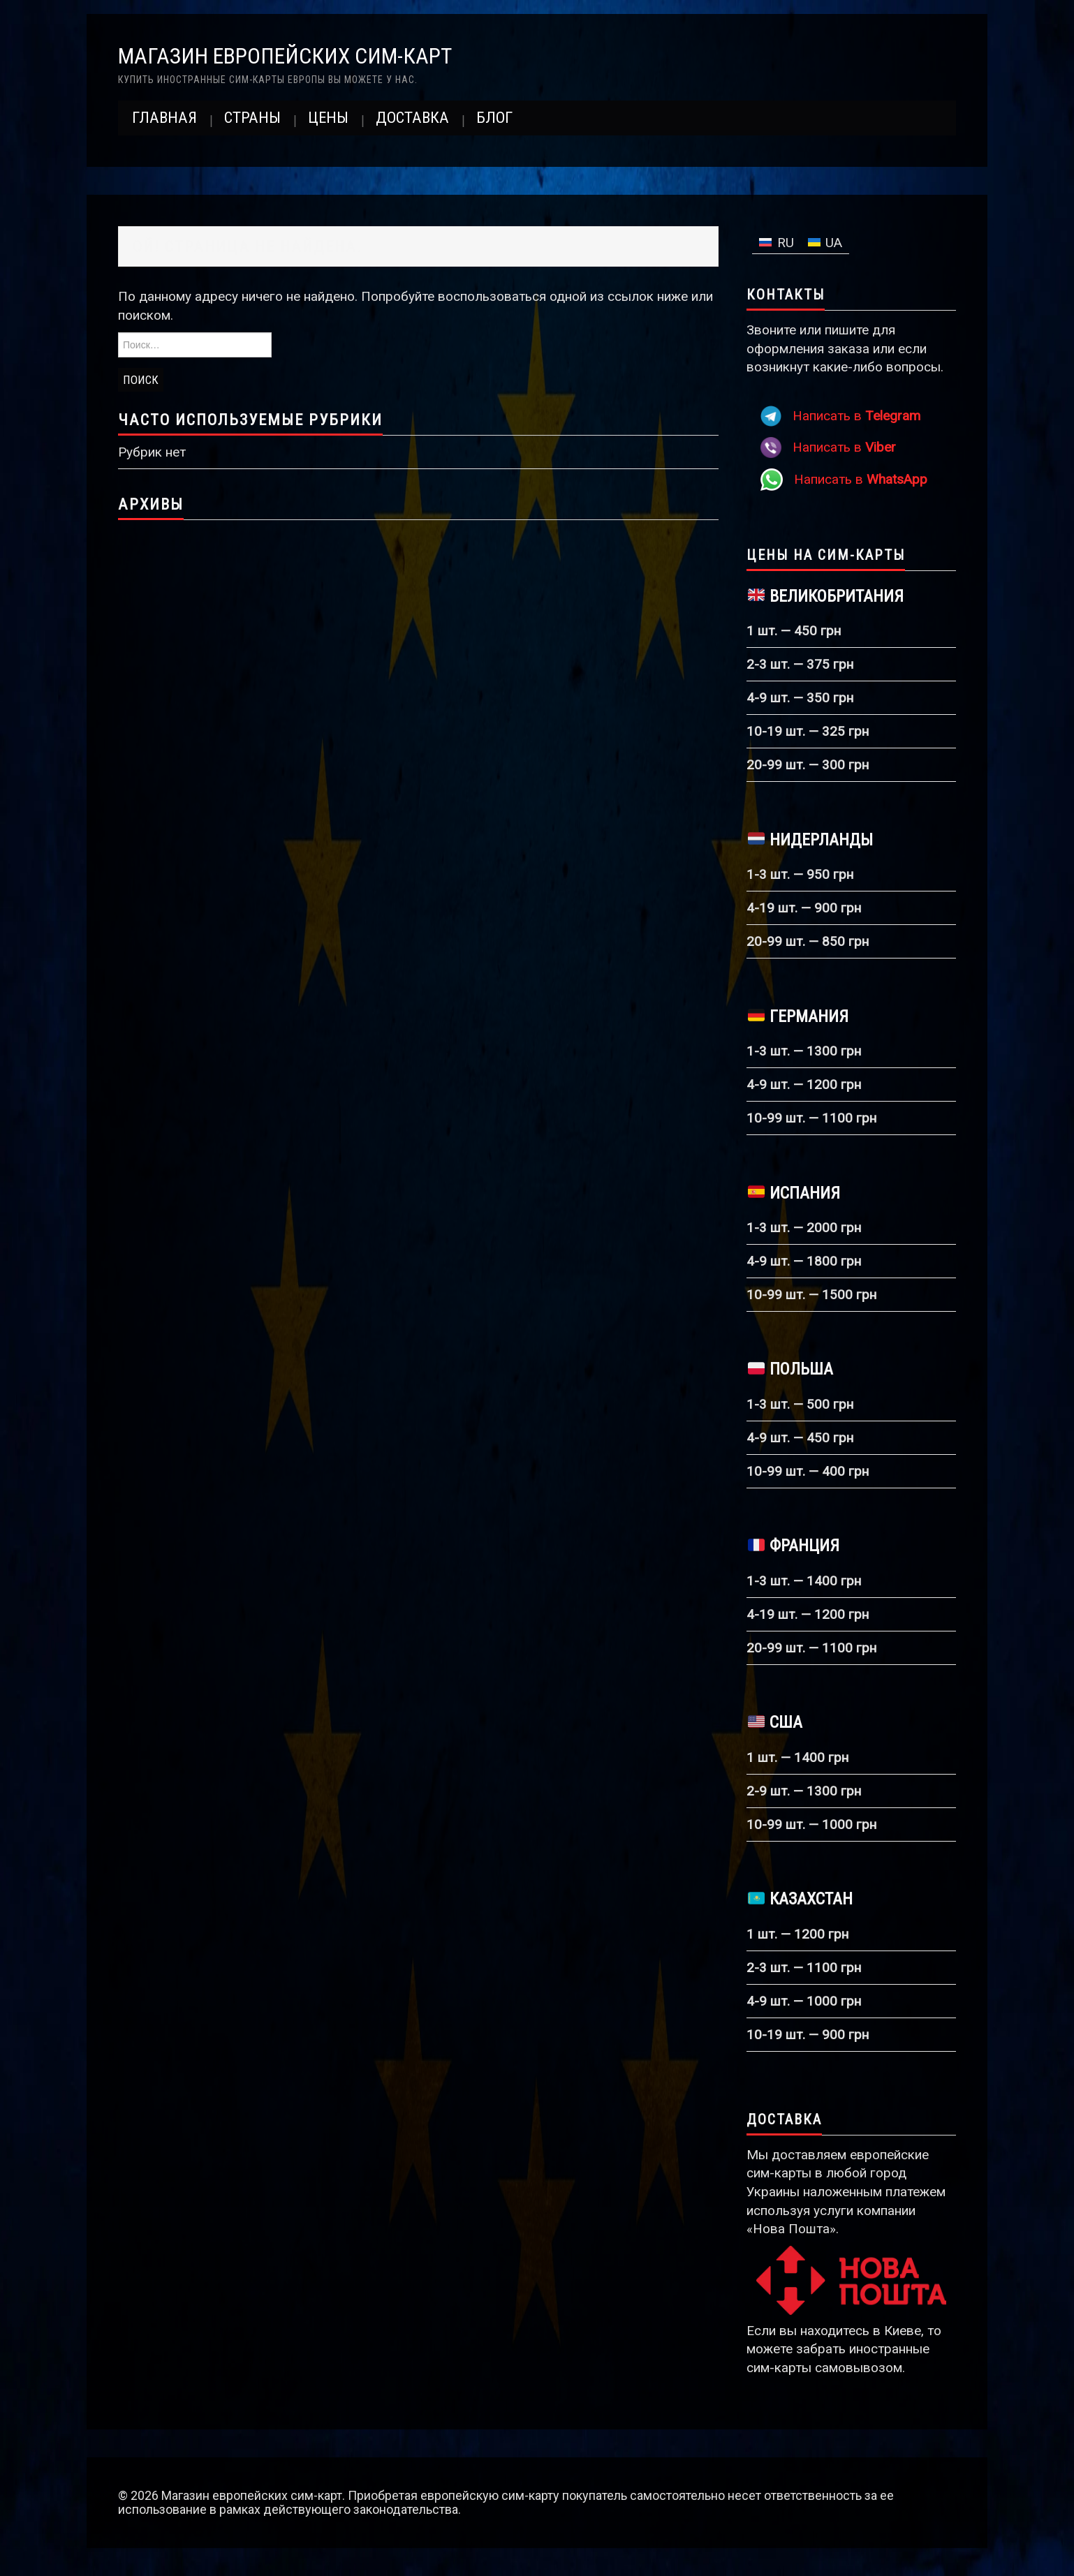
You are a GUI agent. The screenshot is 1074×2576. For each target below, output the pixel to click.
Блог (494, 117)
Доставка (412, 117)
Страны (252, 117)
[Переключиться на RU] (776, 242)
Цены (328, 117)
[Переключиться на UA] (825, 242)
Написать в (856, 416)
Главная (164, 117)
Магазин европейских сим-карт (285, 56)
